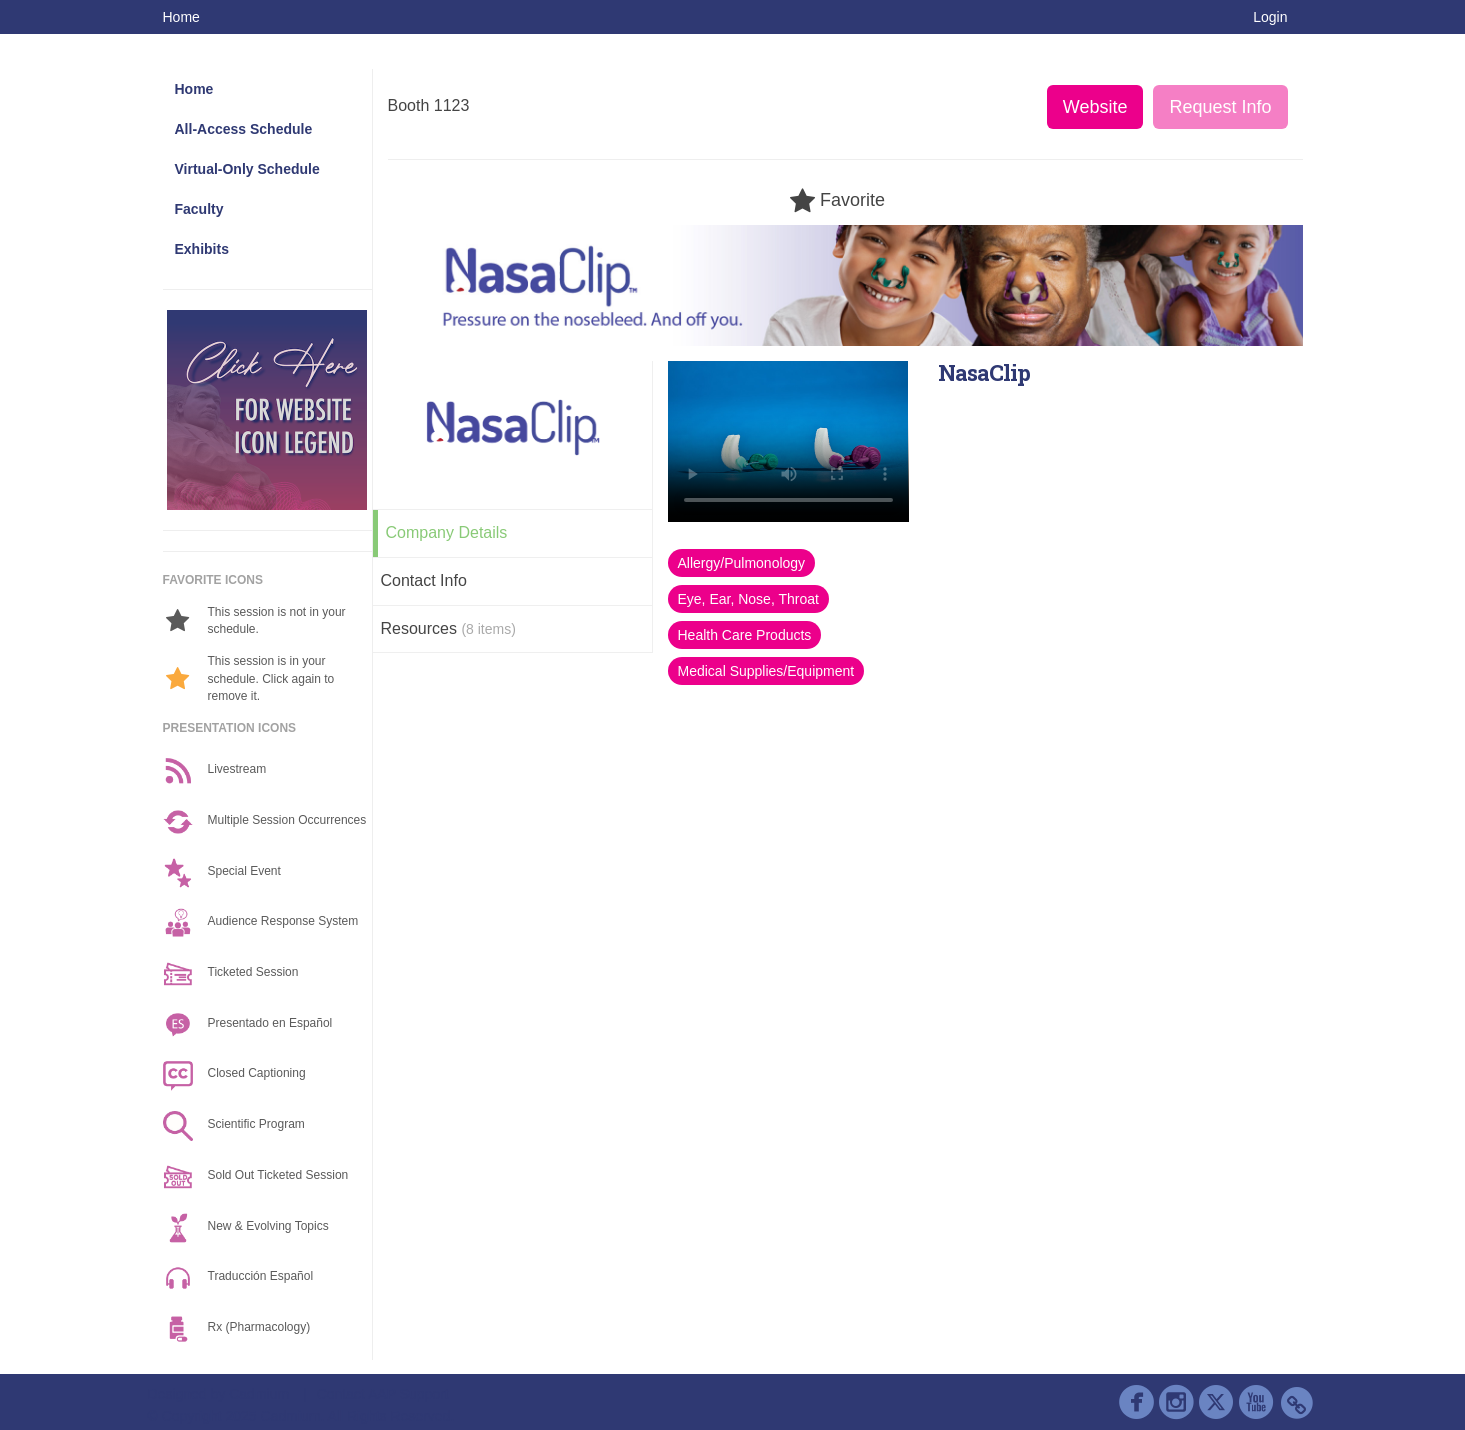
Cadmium (259, 1394)
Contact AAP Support (383, 1394)
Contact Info (424, 580)
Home (181, 17)
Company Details (447, 532)
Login (1270, 17)
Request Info (1220, 107)
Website (1095, 107)
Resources (448, 628)
